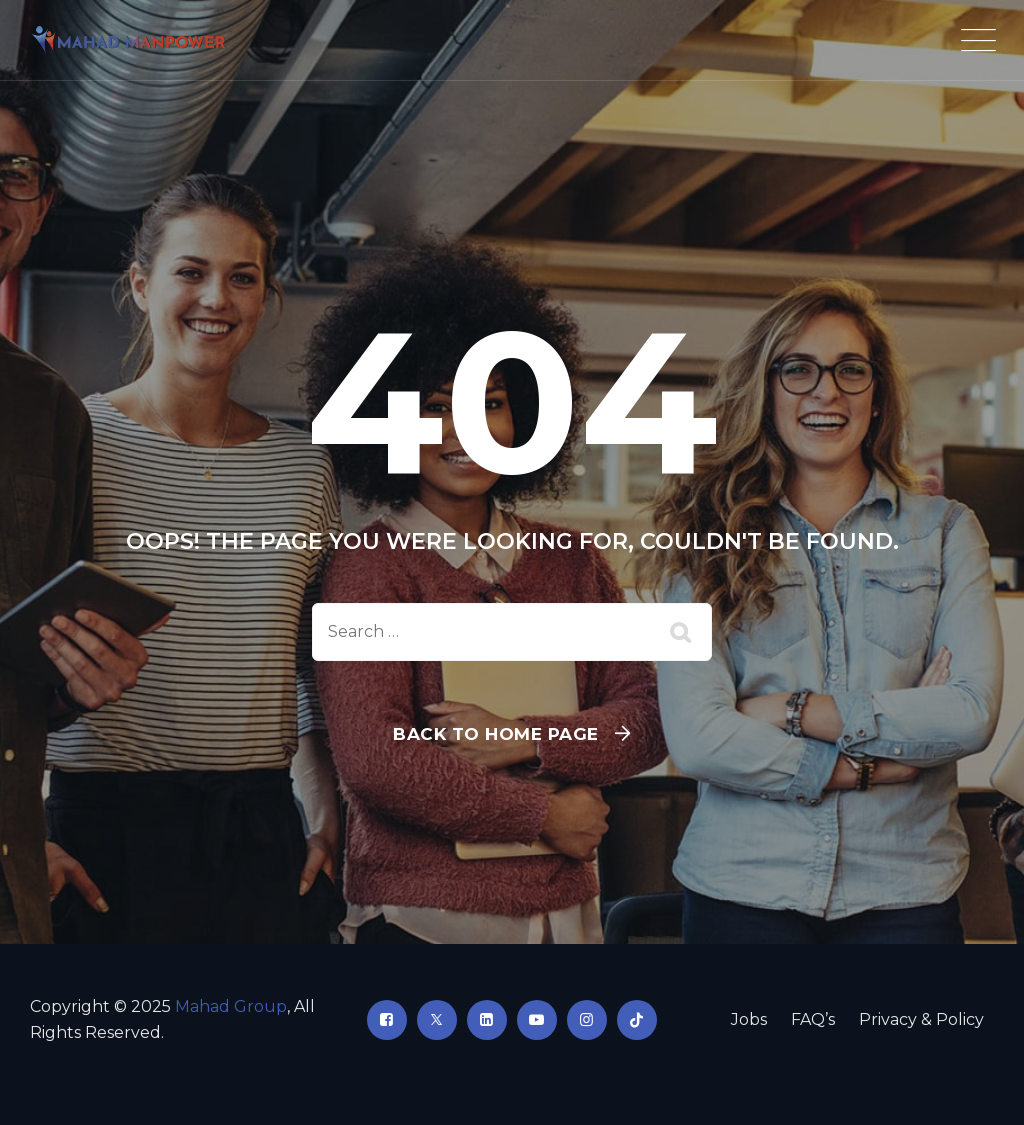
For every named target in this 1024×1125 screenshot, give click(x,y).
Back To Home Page (496, 734)
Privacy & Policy (921, 1019)
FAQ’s (813, 1019)
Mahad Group (231, 1006)
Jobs (749, 1019)
